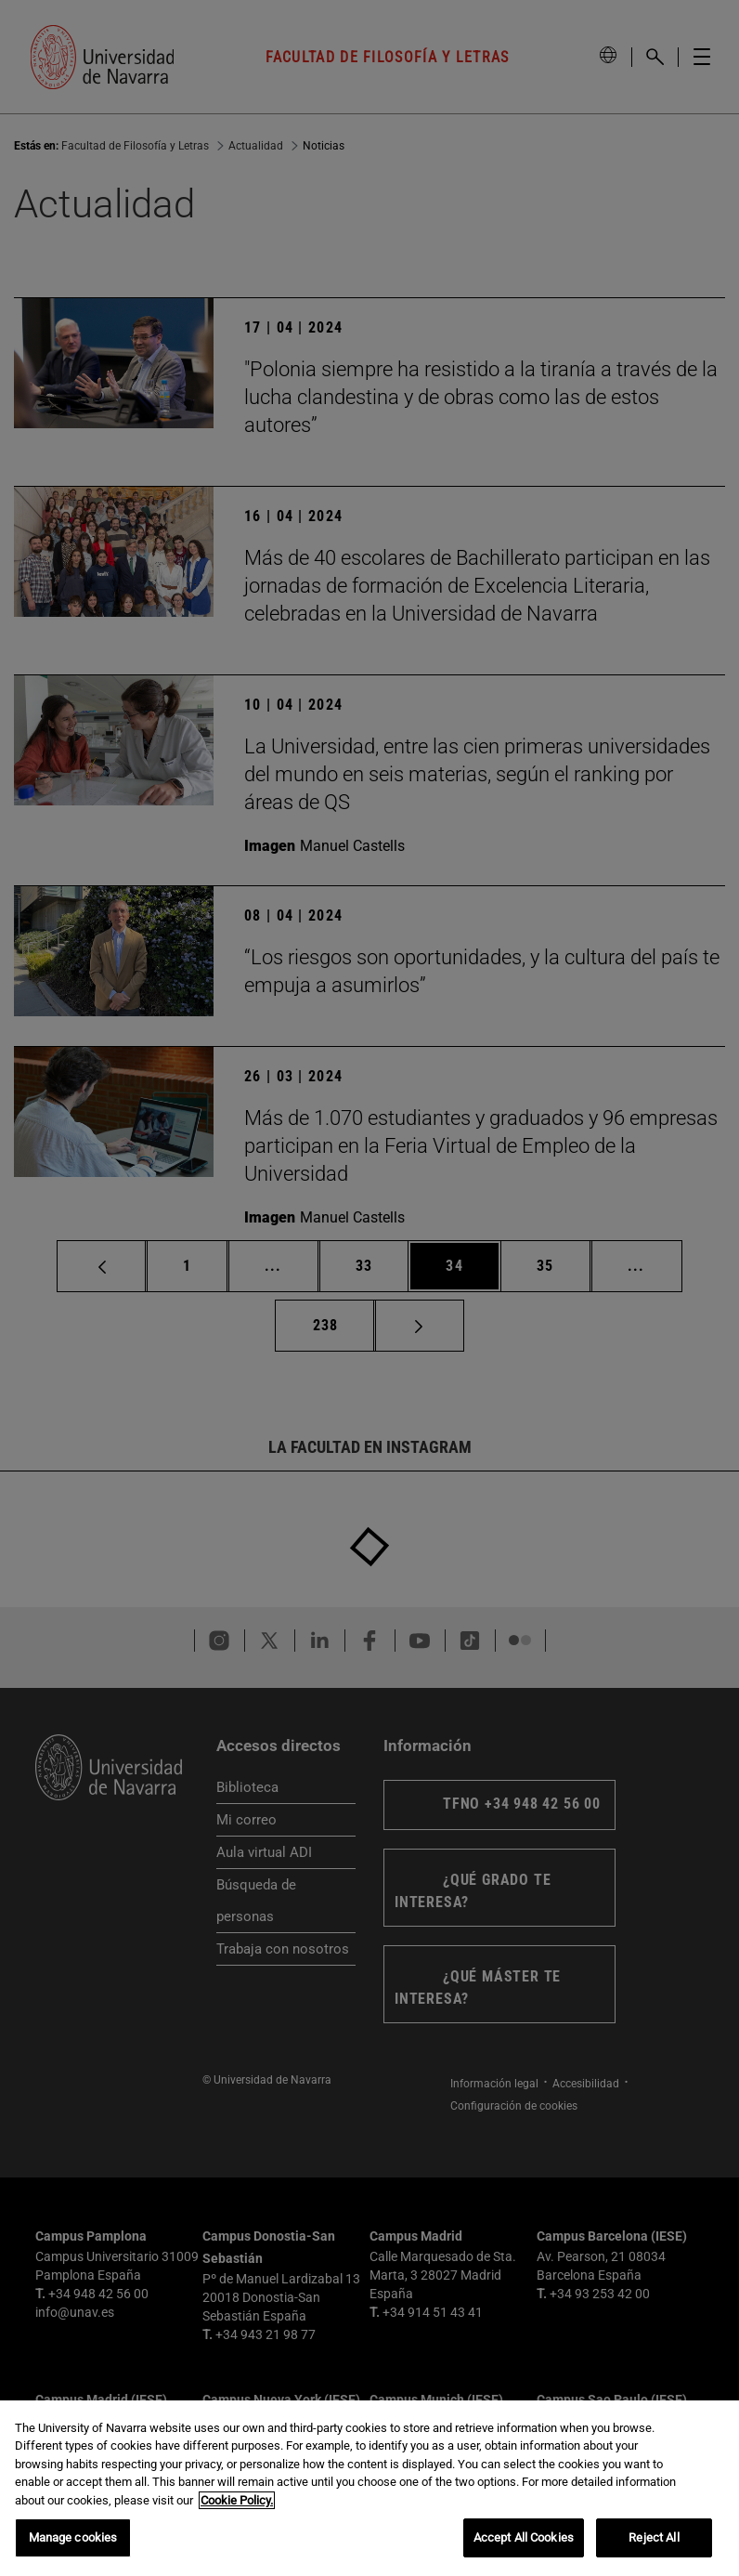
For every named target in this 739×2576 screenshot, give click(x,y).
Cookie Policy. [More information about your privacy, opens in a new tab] (237, 2500)
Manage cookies (73, 2537)
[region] (369, 2488)
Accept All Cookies (523, 2537)
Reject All (654, 2537)
